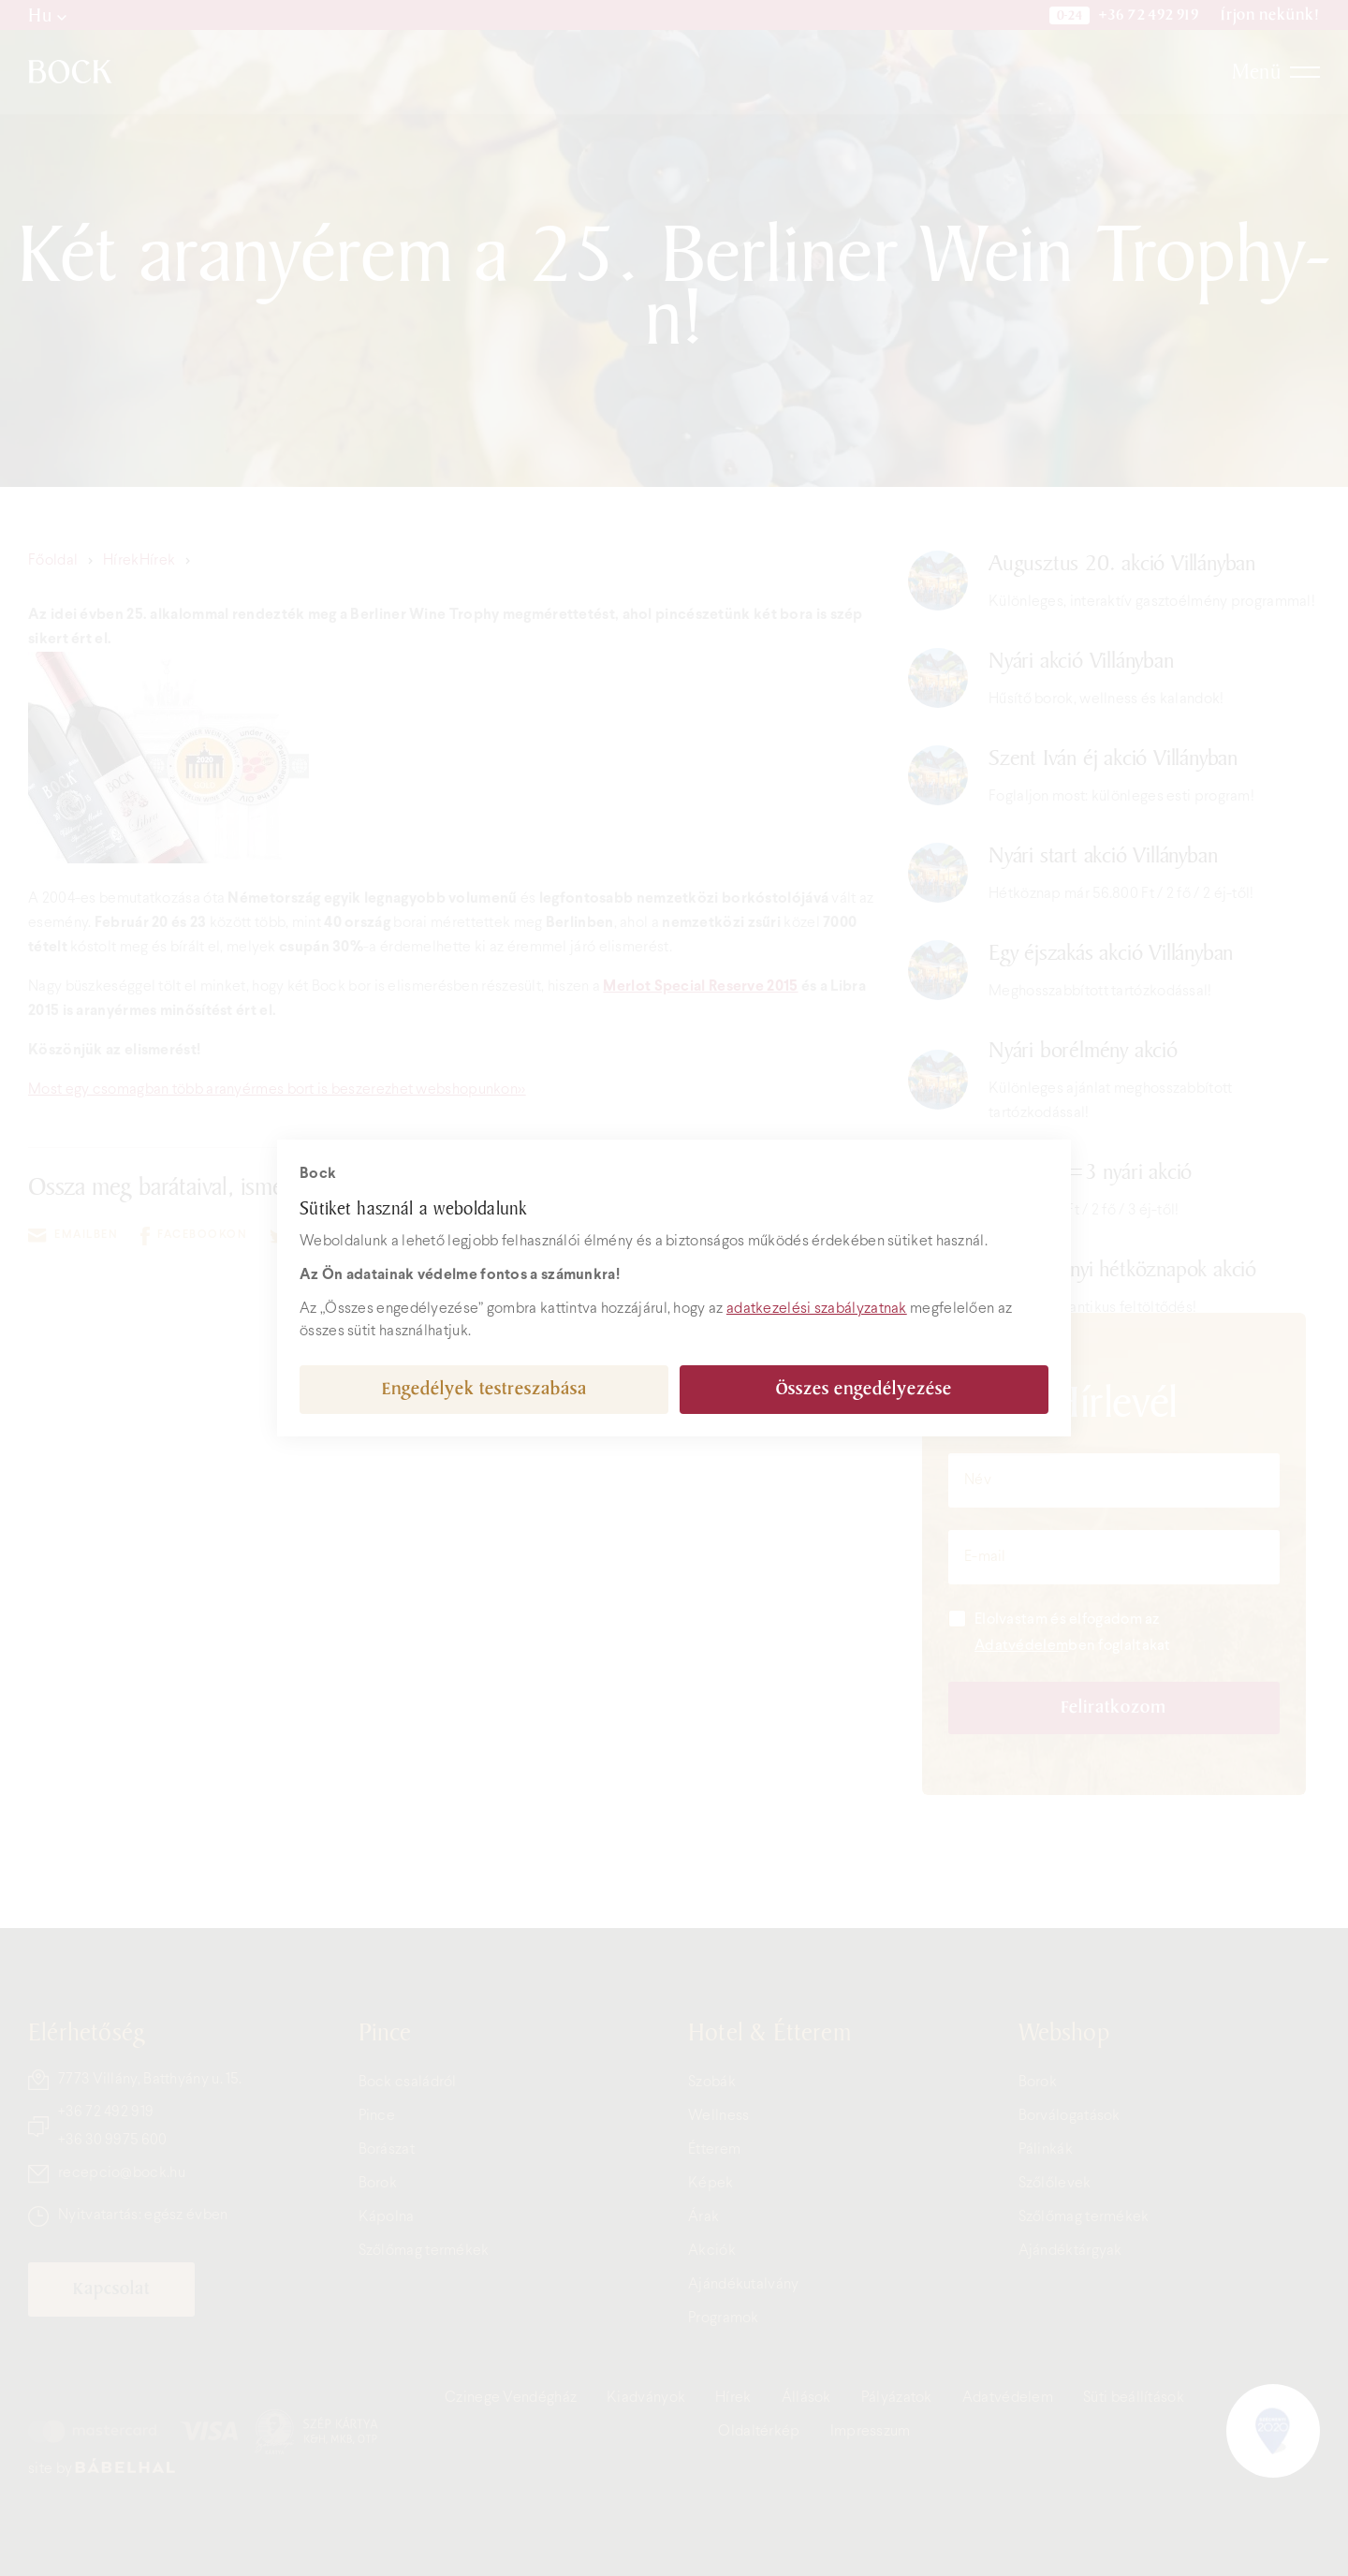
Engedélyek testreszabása (484, 1389)
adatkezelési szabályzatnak (816, 1309)
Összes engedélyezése (864, 1389)
